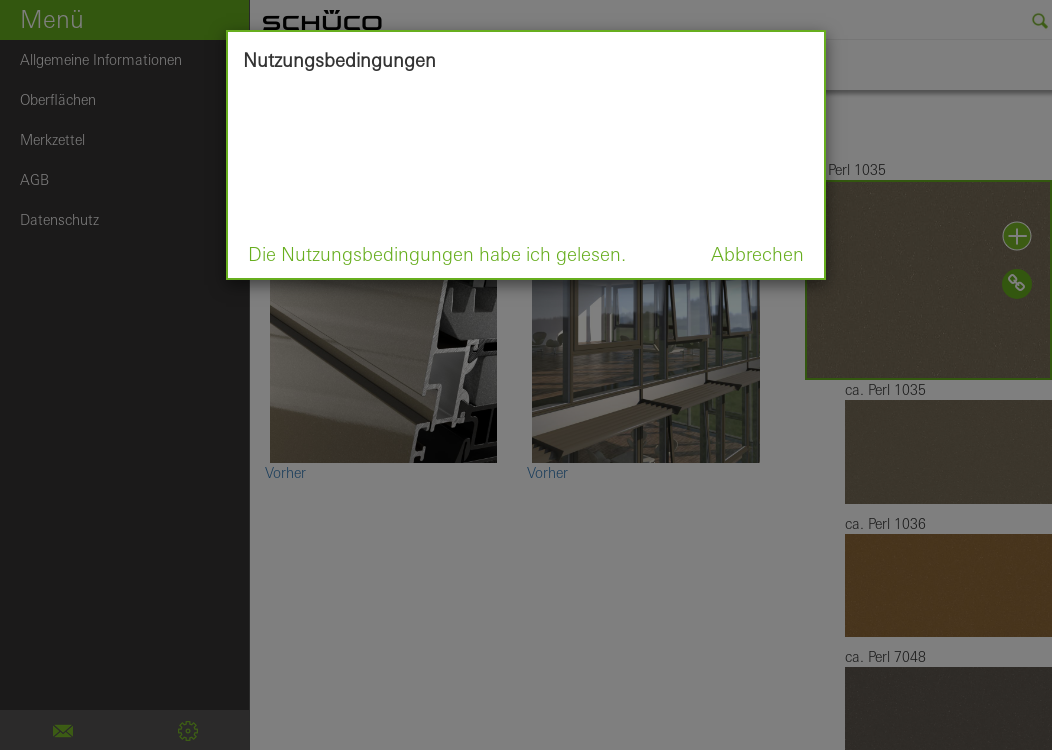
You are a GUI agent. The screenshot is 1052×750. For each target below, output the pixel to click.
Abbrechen (757, 254)
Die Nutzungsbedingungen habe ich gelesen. (437, 254)
